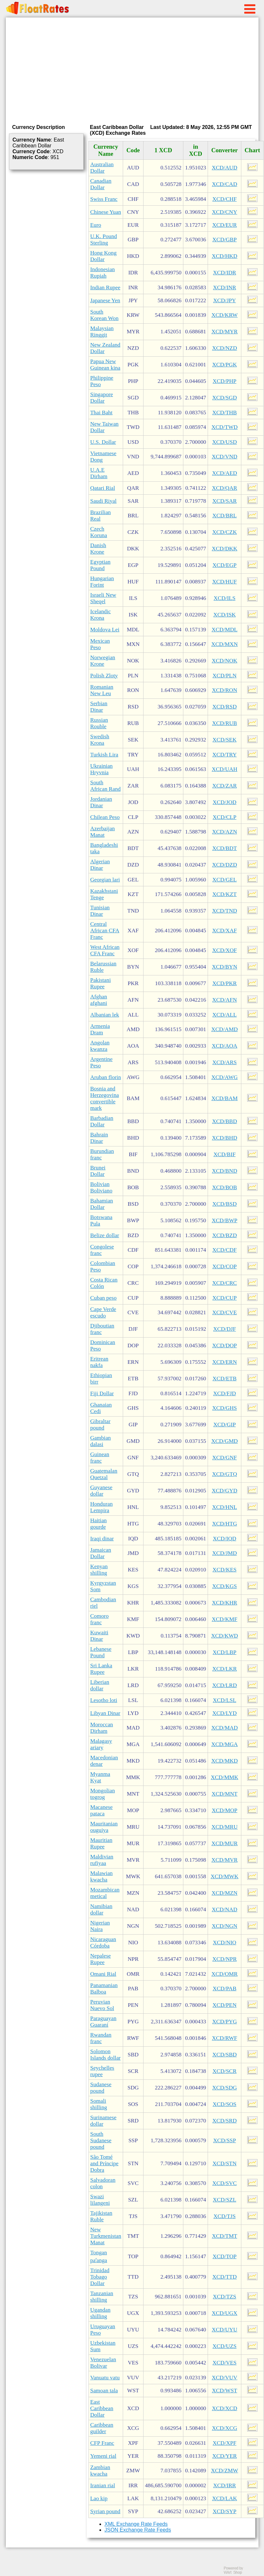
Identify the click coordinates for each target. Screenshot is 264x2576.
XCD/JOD (224, 802)
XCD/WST (224, 2390)
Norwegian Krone (102, 660)
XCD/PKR (224, 983)
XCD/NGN (224, 1926)
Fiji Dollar (102, 1393)
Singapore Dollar (101, 397)
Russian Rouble (99, 723)
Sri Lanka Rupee (101, 1668)
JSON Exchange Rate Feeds (138, 2530)
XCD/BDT (224, 848)
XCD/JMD (224, 1553)
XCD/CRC (224, 1283)
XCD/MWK (224, 1876)
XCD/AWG (224, 1077)
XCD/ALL (224, 1015)
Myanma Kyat (100, 1777)
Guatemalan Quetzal (104, 1474)
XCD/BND (224, 1171)
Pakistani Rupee (100, 983)
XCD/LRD (224, 1685)
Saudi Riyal (103, 501)
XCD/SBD (224, 2055)
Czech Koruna (98, 532)
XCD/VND (224, 457)
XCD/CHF (224, 199)
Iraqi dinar (102, 1538)
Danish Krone (98, 548)
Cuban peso (103, 1298)
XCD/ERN (224, 1362)
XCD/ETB (224, 1378)
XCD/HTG (224, 1524)
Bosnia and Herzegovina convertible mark (104, 1098)
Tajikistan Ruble (101, 2216)
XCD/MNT (224, 1794)
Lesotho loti (103, 1700)
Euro (95, 225)
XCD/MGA (224, 1744)
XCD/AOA (224, 1046)
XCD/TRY (224, 755)
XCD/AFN (224, 1000)
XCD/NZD (224, 348)
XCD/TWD (225, 427)
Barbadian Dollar (101, 1121)
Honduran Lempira (101, 1507)
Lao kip (99, 2498)
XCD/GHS (224, 1408)
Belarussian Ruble (103, 966)
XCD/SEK (224, 740)
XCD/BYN (224, 967)
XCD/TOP (224, 2256)
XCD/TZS (224, 2297)
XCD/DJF (224, 1329)
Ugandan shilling (100, 2313)
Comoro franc (99, 1619)
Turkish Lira (104, 755)
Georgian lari (105, 880)
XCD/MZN (224, 1893)
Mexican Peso (100, 644)
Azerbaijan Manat (102, 831)
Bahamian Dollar (101, 1204)
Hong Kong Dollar (103, 256)
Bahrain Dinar (99, 1138)
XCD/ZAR (224, 786)
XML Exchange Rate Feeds (136, 2524)
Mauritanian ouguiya (104, 1827)
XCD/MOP (224, 1810)
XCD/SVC (224, 2183)
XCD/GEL (224, 880)
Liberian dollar (99, 1685)
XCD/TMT (224, 2236)
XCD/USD (224, 442)
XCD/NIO (224, 1942)
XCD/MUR (225, 1843)
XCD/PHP (224, 381)
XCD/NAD (224, 1909)
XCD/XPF (224, 2443)
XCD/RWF (224, 2038)
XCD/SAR (224, 501)
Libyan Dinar (105, 1713)
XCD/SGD (224, 398)
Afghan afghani (98, 1000)
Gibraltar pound (100, 1424)
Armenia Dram (100, 1029)
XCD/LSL (224, 1700)
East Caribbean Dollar (101, 2408)
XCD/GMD (224, 1441)
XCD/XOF (224, 950)
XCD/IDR (224, 273)
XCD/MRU (225, 1827)
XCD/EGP (224, 565)
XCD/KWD (224, 1636)
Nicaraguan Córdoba (103, 1942)
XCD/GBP (224, 239)
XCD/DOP (224, 1345)
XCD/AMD (224, 1029)
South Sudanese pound (100, 2140)
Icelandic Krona (100, 614)
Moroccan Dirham (101, 1727)
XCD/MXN (224, 644)
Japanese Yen (105, 300)
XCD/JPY (224, 300)
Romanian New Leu (101, 690)
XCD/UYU (224, 2330)
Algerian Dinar (100, 864)
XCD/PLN (224, 676)
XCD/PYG (224, 2021)
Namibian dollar (101, 1909)
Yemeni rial (103, 2456)
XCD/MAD (224, 1728)
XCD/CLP (224, 817)
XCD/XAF (224, 930)
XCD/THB (224, 412)
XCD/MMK (224, 1777)
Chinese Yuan (105, 212)
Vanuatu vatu (105, 2378)
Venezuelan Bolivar (103, 2362)
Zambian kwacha (100, 2470)
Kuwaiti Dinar (99, 1635)
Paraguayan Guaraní (103, 2021)
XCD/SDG (224, 2088)
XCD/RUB (224, 723)
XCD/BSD (224, 1204)
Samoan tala (104, 2390)
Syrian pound (105, 2511)
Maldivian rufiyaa (101, 1860)
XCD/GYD (224, 1491)
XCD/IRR (224, 2485)
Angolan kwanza (100, 1046)
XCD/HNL (224, 1507)
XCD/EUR (224, 225)
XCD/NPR (224, 1959)
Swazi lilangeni (100, 2199)
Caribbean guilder (101, 2428)
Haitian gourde (98, 1523)
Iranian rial (102, 2485)
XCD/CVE (224, 1312)
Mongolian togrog (102, 1794)
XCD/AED (224, 473)
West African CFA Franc (105, 950)
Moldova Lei (105, 630)
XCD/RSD (224, 707)
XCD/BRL (224, 515)
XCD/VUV (224, 2378)
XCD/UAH (224, 769)
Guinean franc (99, 1457)
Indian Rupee (105, 287)
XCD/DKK (224, 549)
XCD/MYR (225, 331)
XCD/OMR (225, 1974)
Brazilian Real (100, 515)
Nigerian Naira (100, 1926)
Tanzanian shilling (101, 2296)
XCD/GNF (224, 1458)
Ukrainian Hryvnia (101, 769)
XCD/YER (224, 2456)
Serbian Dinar (99, 706)
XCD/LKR (224, 1669)
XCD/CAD (224, 184)
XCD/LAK (224, 2498)
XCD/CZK (224, 532)
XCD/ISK (224, 615)
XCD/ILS (224, 598)
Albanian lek (104, 1015)
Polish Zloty (104, 676)
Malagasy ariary (101, 1744)
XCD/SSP (224, 2140)
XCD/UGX (224, 2313)
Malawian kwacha (101, 1876)
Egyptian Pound (100, 565)
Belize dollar (104, 1235)
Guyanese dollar (101, 1490)
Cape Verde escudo (103, 1312)
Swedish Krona (99, 739)
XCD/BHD (224, 1138)
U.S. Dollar (103, 442)
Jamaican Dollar (100, 1553)
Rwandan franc (100, 2038)
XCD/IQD (224, 1538)
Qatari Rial (102, 488)
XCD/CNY (224, 212)
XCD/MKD (224, 1761)
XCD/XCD (224, 2408)
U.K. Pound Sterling (103, 239)
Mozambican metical (105, 1893)
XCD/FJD (224, 1393)
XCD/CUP (224, 1298)
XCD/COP (224, 1266)
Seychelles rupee (102, 2071)
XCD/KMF (224, 1619)
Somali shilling (98, 2104)
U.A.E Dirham (99, 473)
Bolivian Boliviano (101, 1187)
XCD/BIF (224, 1154)
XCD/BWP (224, 1220)
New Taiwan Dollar (104, 427)
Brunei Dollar (98, 1171)
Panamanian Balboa (104, 1988)
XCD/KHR (224, 1603)
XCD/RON (224, 690)
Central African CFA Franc (105, 930)
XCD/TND (224, 911)
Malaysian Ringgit (102, 331)
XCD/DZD (224, 865)
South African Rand (105, 785)
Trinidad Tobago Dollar (99, 2276)
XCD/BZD (224, 1235)
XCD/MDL (224, 630)
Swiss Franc (104, 199)
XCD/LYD (224, 1713)
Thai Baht (101, 412)
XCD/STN (224, 2163)
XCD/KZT (224, 894)
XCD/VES (224, 2363)
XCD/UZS (224, 2346)
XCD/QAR (224, 488)
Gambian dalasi (100, 1441)
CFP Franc (102, 2443)
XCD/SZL (224, 2200)
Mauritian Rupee (101, 1843)
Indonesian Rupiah (102, 272)
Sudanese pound (100, 2087)
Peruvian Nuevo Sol (102, 2005)
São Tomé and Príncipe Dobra (104, 2163)
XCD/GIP (224, 1424)
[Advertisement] (132, 69)
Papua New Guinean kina (105, 364)
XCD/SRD (224, 2121)
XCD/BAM (225, 1098)
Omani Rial (103, 1974)
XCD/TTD (224, 2277)
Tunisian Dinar (100, 910)
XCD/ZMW (224, 2470)
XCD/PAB (224, 1988)
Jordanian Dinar (101, 802)
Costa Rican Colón (104, 1283)
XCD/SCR (224, 2071)
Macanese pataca (101, 1810)
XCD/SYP (224, 2511)
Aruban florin (105, 1077)
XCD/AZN (224, 832)
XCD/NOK (224, 661)
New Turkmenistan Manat (105, 2236)
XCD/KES (224, 1570)
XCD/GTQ (224, 1474)
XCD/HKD (224, 256)
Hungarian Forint (102, 581)
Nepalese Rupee (100, 1959)
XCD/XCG (224, 2428)
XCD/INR (224, 287)
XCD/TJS (224, 2216)
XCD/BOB (224, 1187)
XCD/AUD (224, 168)
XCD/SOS (224, 2104)
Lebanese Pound (100, 1652)
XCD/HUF (224, 582)
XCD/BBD (224, 1121)
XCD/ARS (224, 1062)
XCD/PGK (224, 365)
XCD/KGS (224, 1586)
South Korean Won (104, 315)
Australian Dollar (102, 167)
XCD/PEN (224, 2005)
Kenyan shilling (99, 1569)
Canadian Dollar (100, 184)
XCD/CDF (224, 1250)
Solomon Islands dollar (105, 2054)
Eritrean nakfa (99, 1362)
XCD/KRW (225, 315)
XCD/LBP (224, 1652)
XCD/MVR (225, 1860)
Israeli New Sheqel (103, 598)
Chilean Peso (105, 817)
